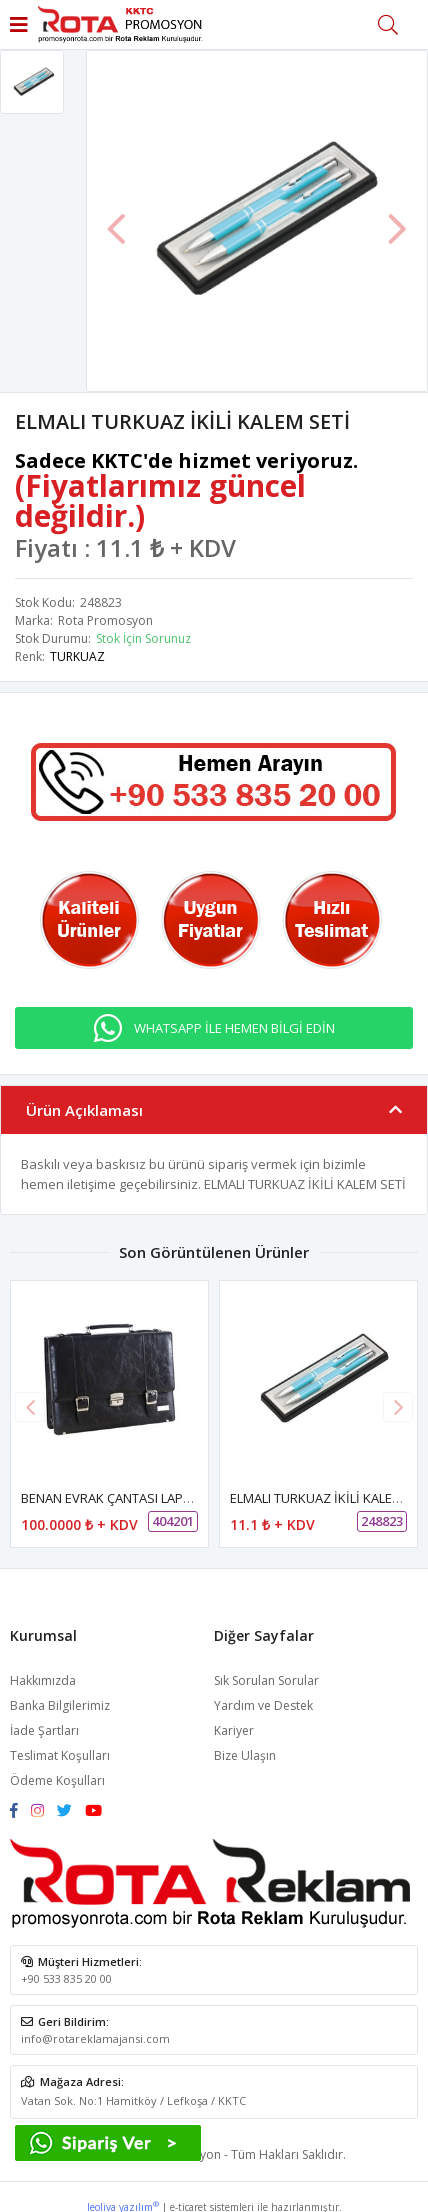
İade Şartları (44, 1730)
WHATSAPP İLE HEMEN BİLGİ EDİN (234, 1028)
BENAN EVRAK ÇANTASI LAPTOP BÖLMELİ (142, 1498)
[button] (398, 1407)
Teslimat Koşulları (60, 1755)
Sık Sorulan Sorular (266, 1680)
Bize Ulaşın (245, 1755)
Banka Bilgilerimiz (60, 1705)
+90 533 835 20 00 (66, 1978)
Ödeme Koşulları (57, 1780)
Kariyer (234, 1730)
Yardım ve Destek (263, 1705)
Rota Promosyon (105, 620)
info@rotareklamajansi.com (95, 2038)
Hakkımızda (43, 1680)
